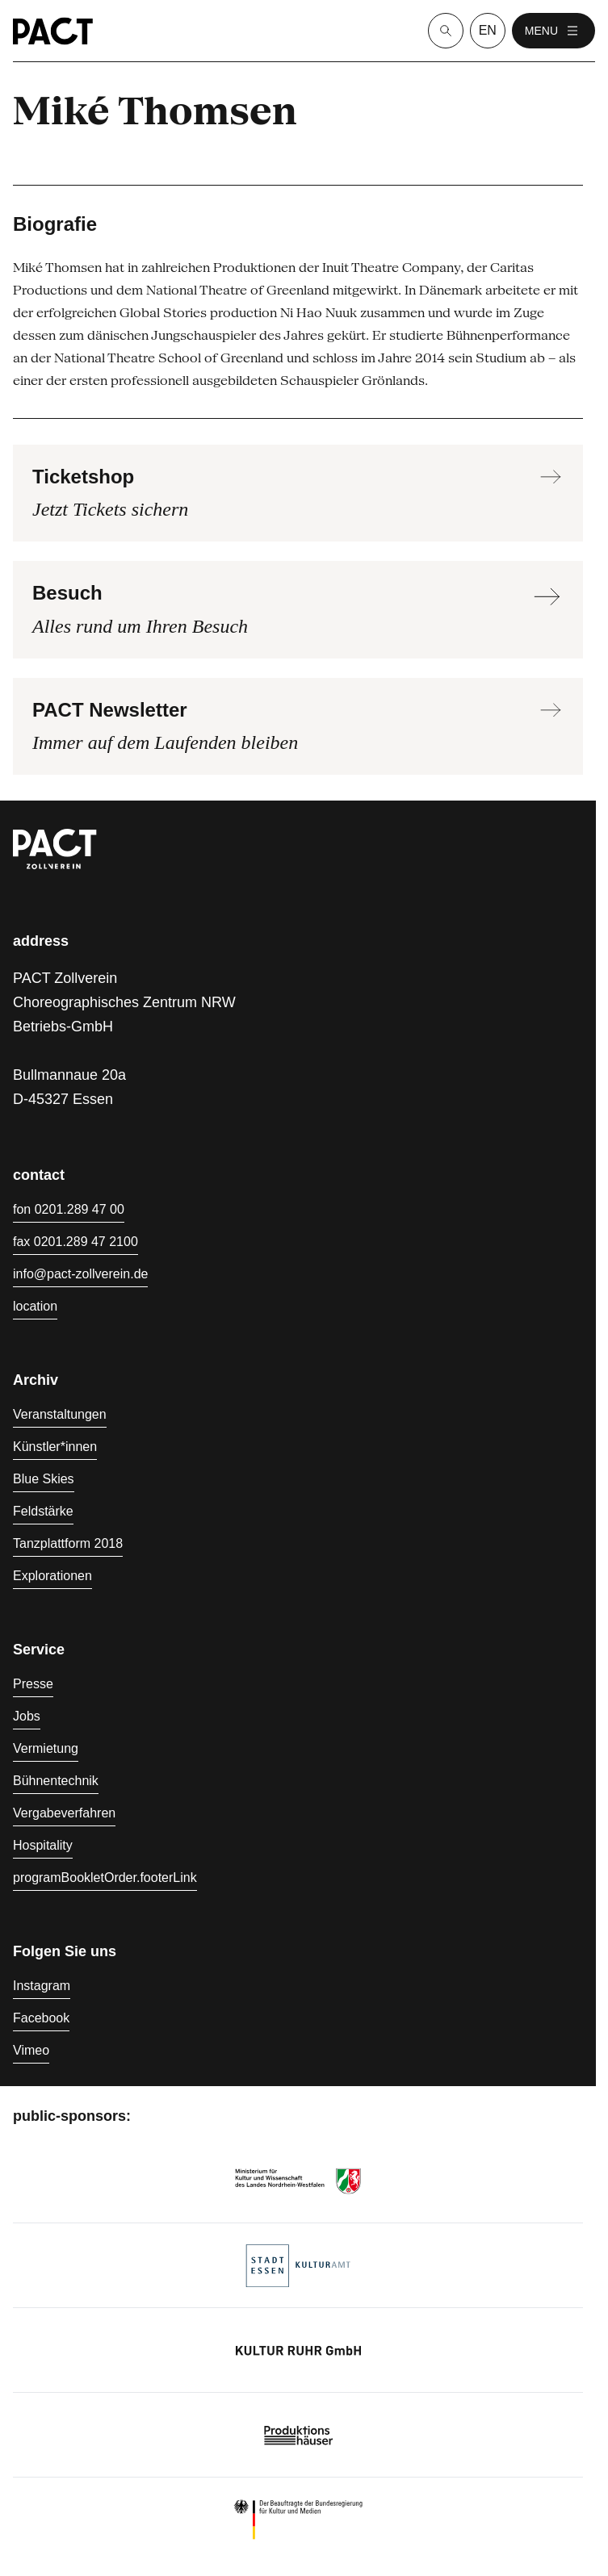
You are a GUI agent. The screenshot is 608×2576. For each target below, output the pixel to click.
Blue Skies (43, 1479)
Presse (33, 1684)
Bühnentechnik (56, 1781)
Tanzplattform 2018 (68, 1543)
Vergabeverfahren (64, 1813)
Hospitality (43, 1845)
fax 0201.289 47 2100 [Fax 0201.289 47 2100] (75, 1241)
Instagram (41, 1986)
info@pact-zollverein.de (80, 1274)
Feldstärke (43, 1511)
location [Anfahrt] (35, 1306)
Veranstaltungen (60, 1414)
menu (553, 30)
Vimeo (31, 2050)
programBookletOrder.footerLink (105, 1877)
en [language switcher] (488, 30)
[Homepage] (53, 31)
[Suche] (445, 30)
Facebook (41, 2018)
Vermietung (45, 1748)
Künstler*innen (55, 1446)
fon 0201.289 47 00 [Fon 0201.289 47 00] (68, 1209)
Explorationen (52, 1576)
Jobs (26, 1716)
